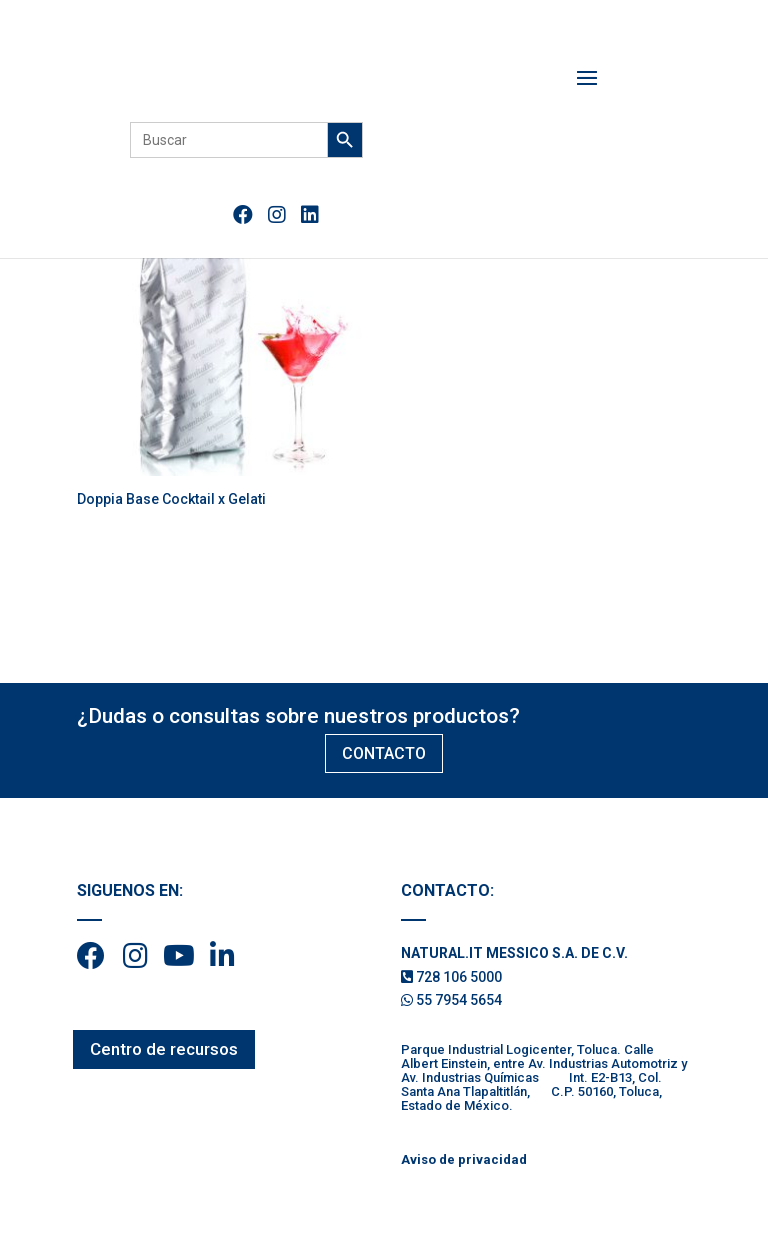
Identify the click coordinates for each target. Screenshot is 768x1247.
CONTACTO (384, 753)
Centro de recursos (164, 1049)
